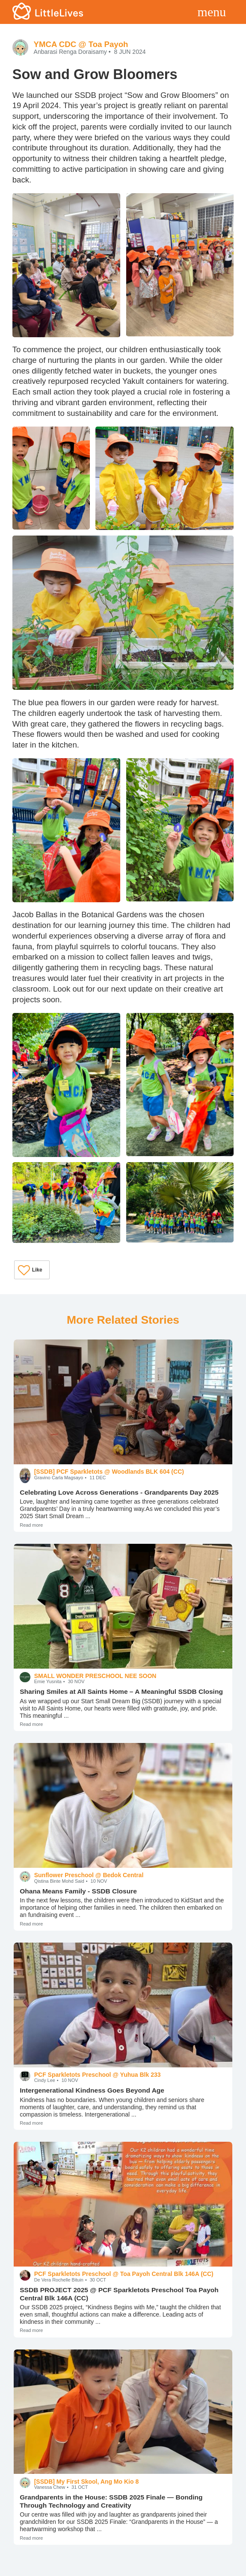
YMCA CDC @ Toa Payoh (81, 44)
